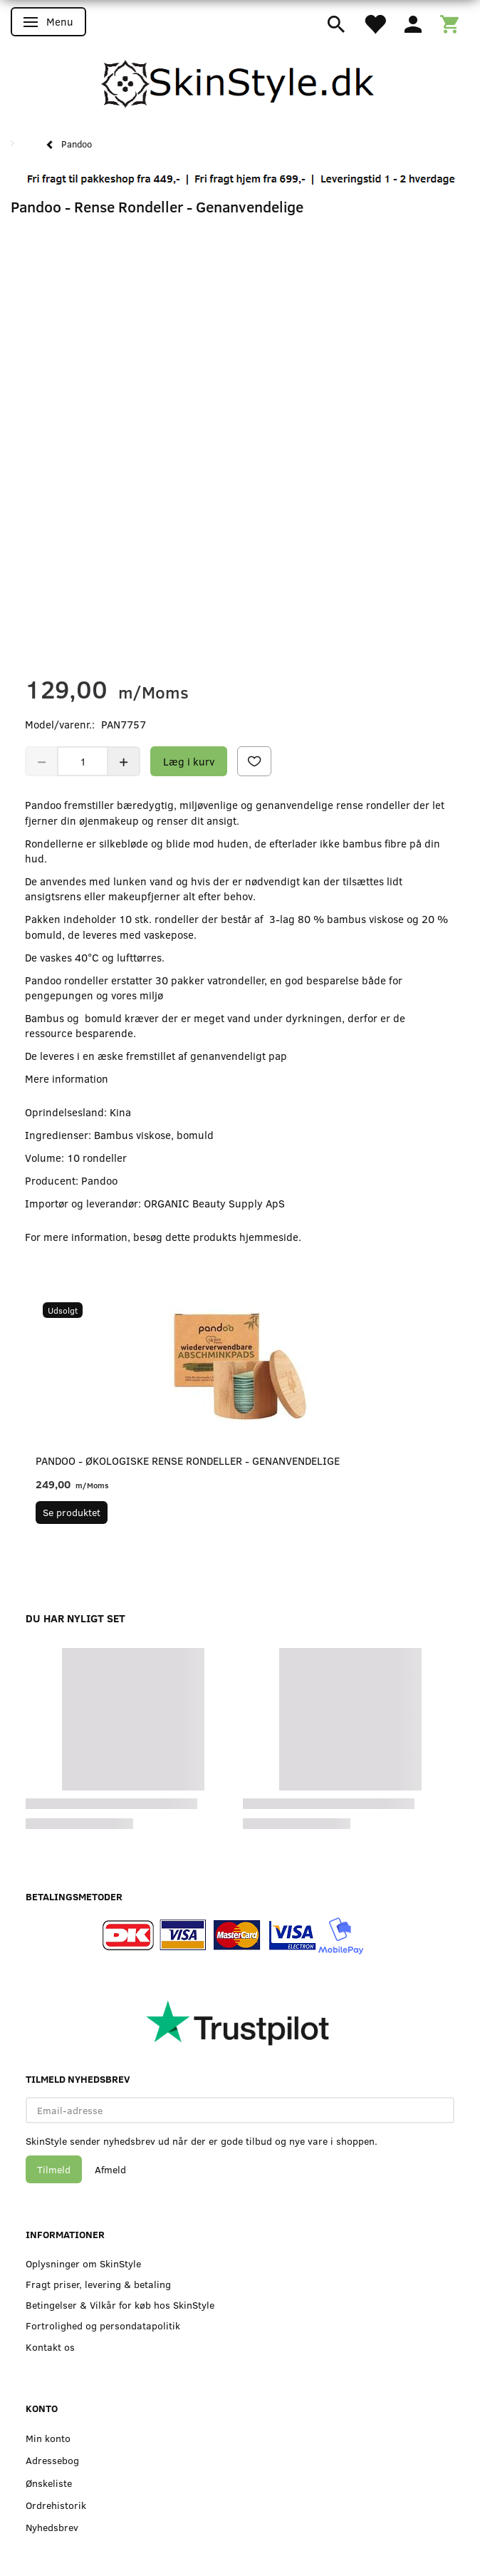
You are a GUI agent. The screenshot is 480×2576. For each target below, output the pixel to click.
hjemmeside (268, 1237)
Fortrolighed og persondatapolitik (103, 2325)
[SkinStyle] (240, 82)
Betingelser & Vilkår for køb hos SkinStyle (120, 2305)
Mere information (66, 1078)
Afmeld (110, 2169)
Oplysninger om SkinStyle (83, 2263)
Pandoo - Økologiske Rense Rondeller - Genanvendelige (188, 1460)
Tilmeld (54, 2169)
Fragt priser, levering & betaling (98, 2284)
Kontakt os (50, 2347)
